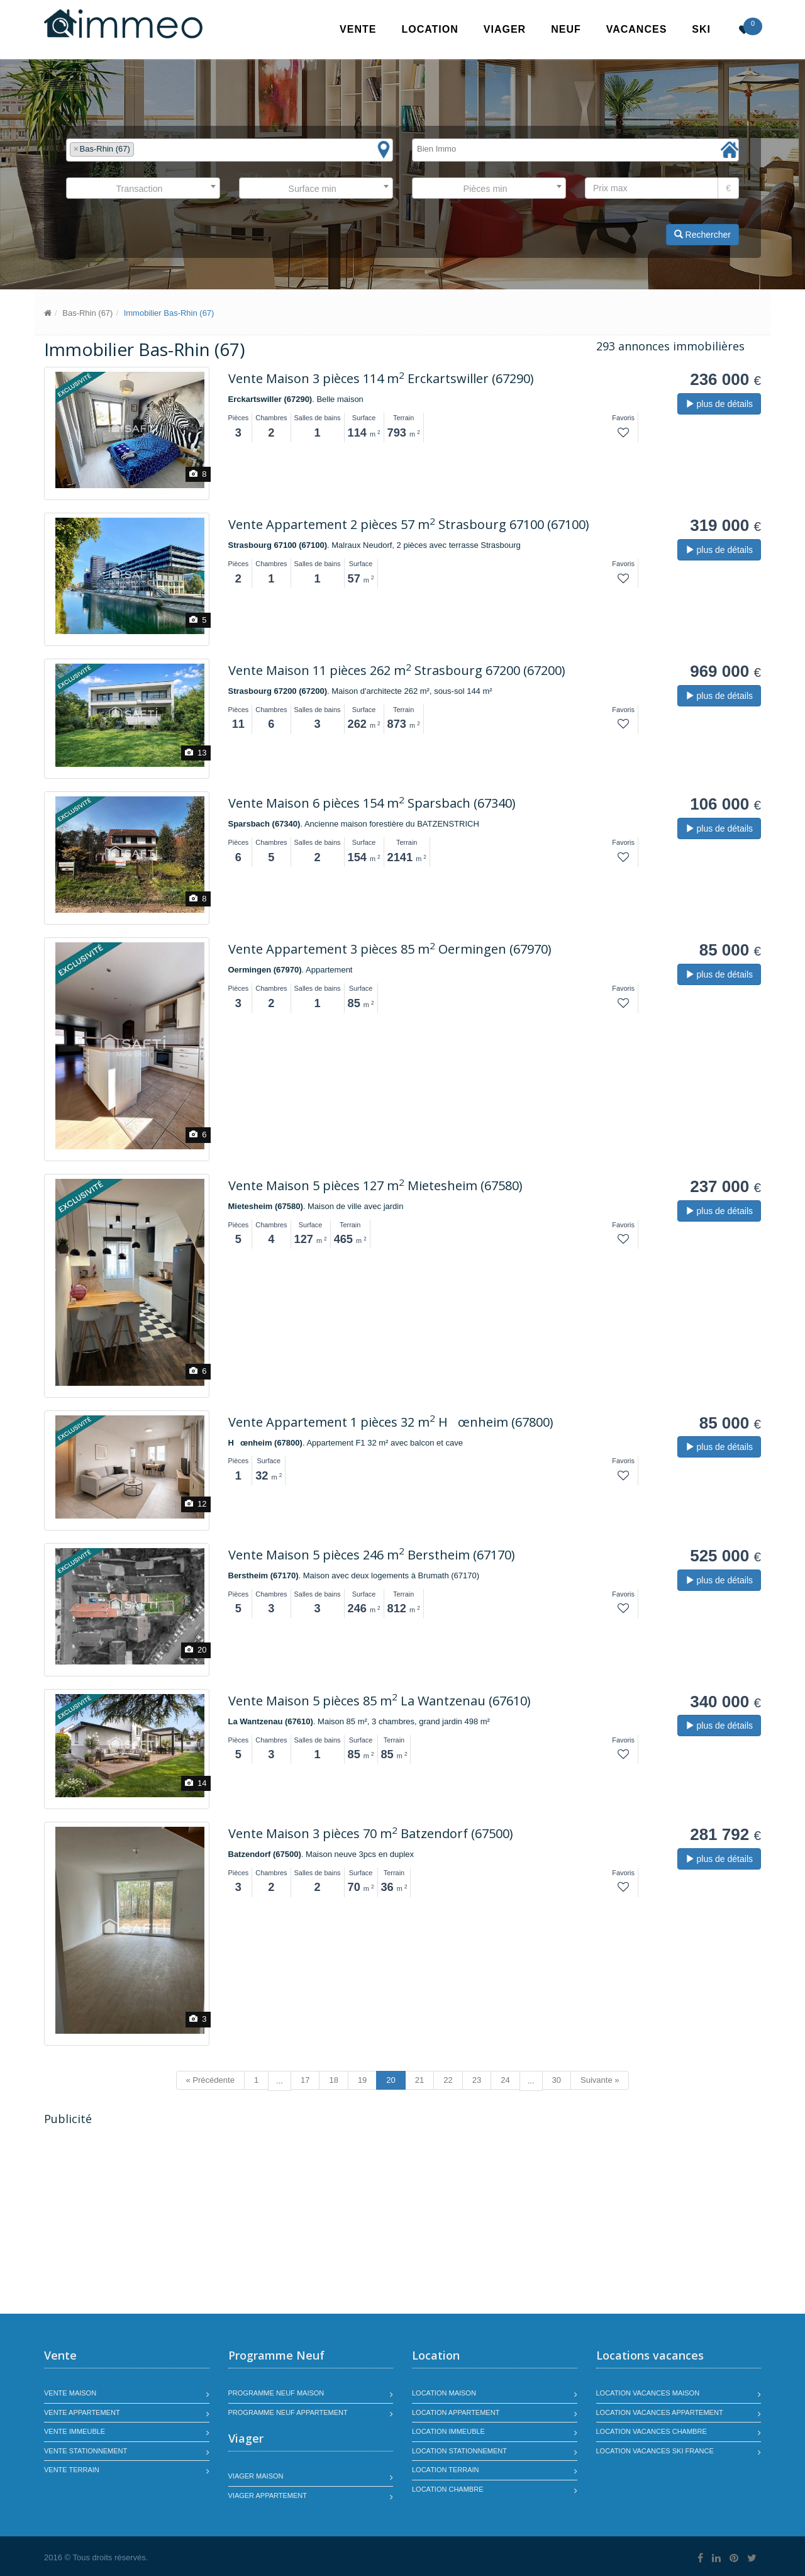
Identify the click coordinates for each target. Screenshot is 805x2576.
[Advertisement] (149, 2221)
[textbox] (140, 149)
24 (505, 2080)
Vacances (636, 29)
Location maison (444, 2393)
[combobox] (229, 150)
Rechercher (702, 235)
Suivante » (599, 2080)
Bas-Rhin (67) (87, 313)
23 (476, 2080)
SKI (701, 29)
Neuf (566, 29)
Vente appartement (82, 2412)
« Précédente (210, 2080)
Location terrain (445, 2469)
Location (429, 29)
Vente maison (70, 2393)
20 (390, 2080)
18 (333, 2080)
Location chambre (447, 2489)
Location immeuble (448, 2431)
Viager (505, 29)
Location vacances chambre (651, 2431)
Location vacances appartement (659, 2412)
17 (305, 2080)
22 (447, 2080)
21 (419, 2080)
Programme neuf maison (276, 2393)
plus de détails (719, 404)
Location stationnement (459, 2451)
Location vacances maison (648, 2393)
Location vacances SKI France (655, 2451)
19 (362, 2080)
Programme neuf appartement (288, 2412)
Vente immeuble (74, 2431)
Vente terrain (71, 2469)
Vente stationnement (85, 2451)
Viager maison (256, 2476)
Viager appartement (268, 2495)
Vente (358, 29)
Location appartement (455, 2412)
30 (556, 2080)
